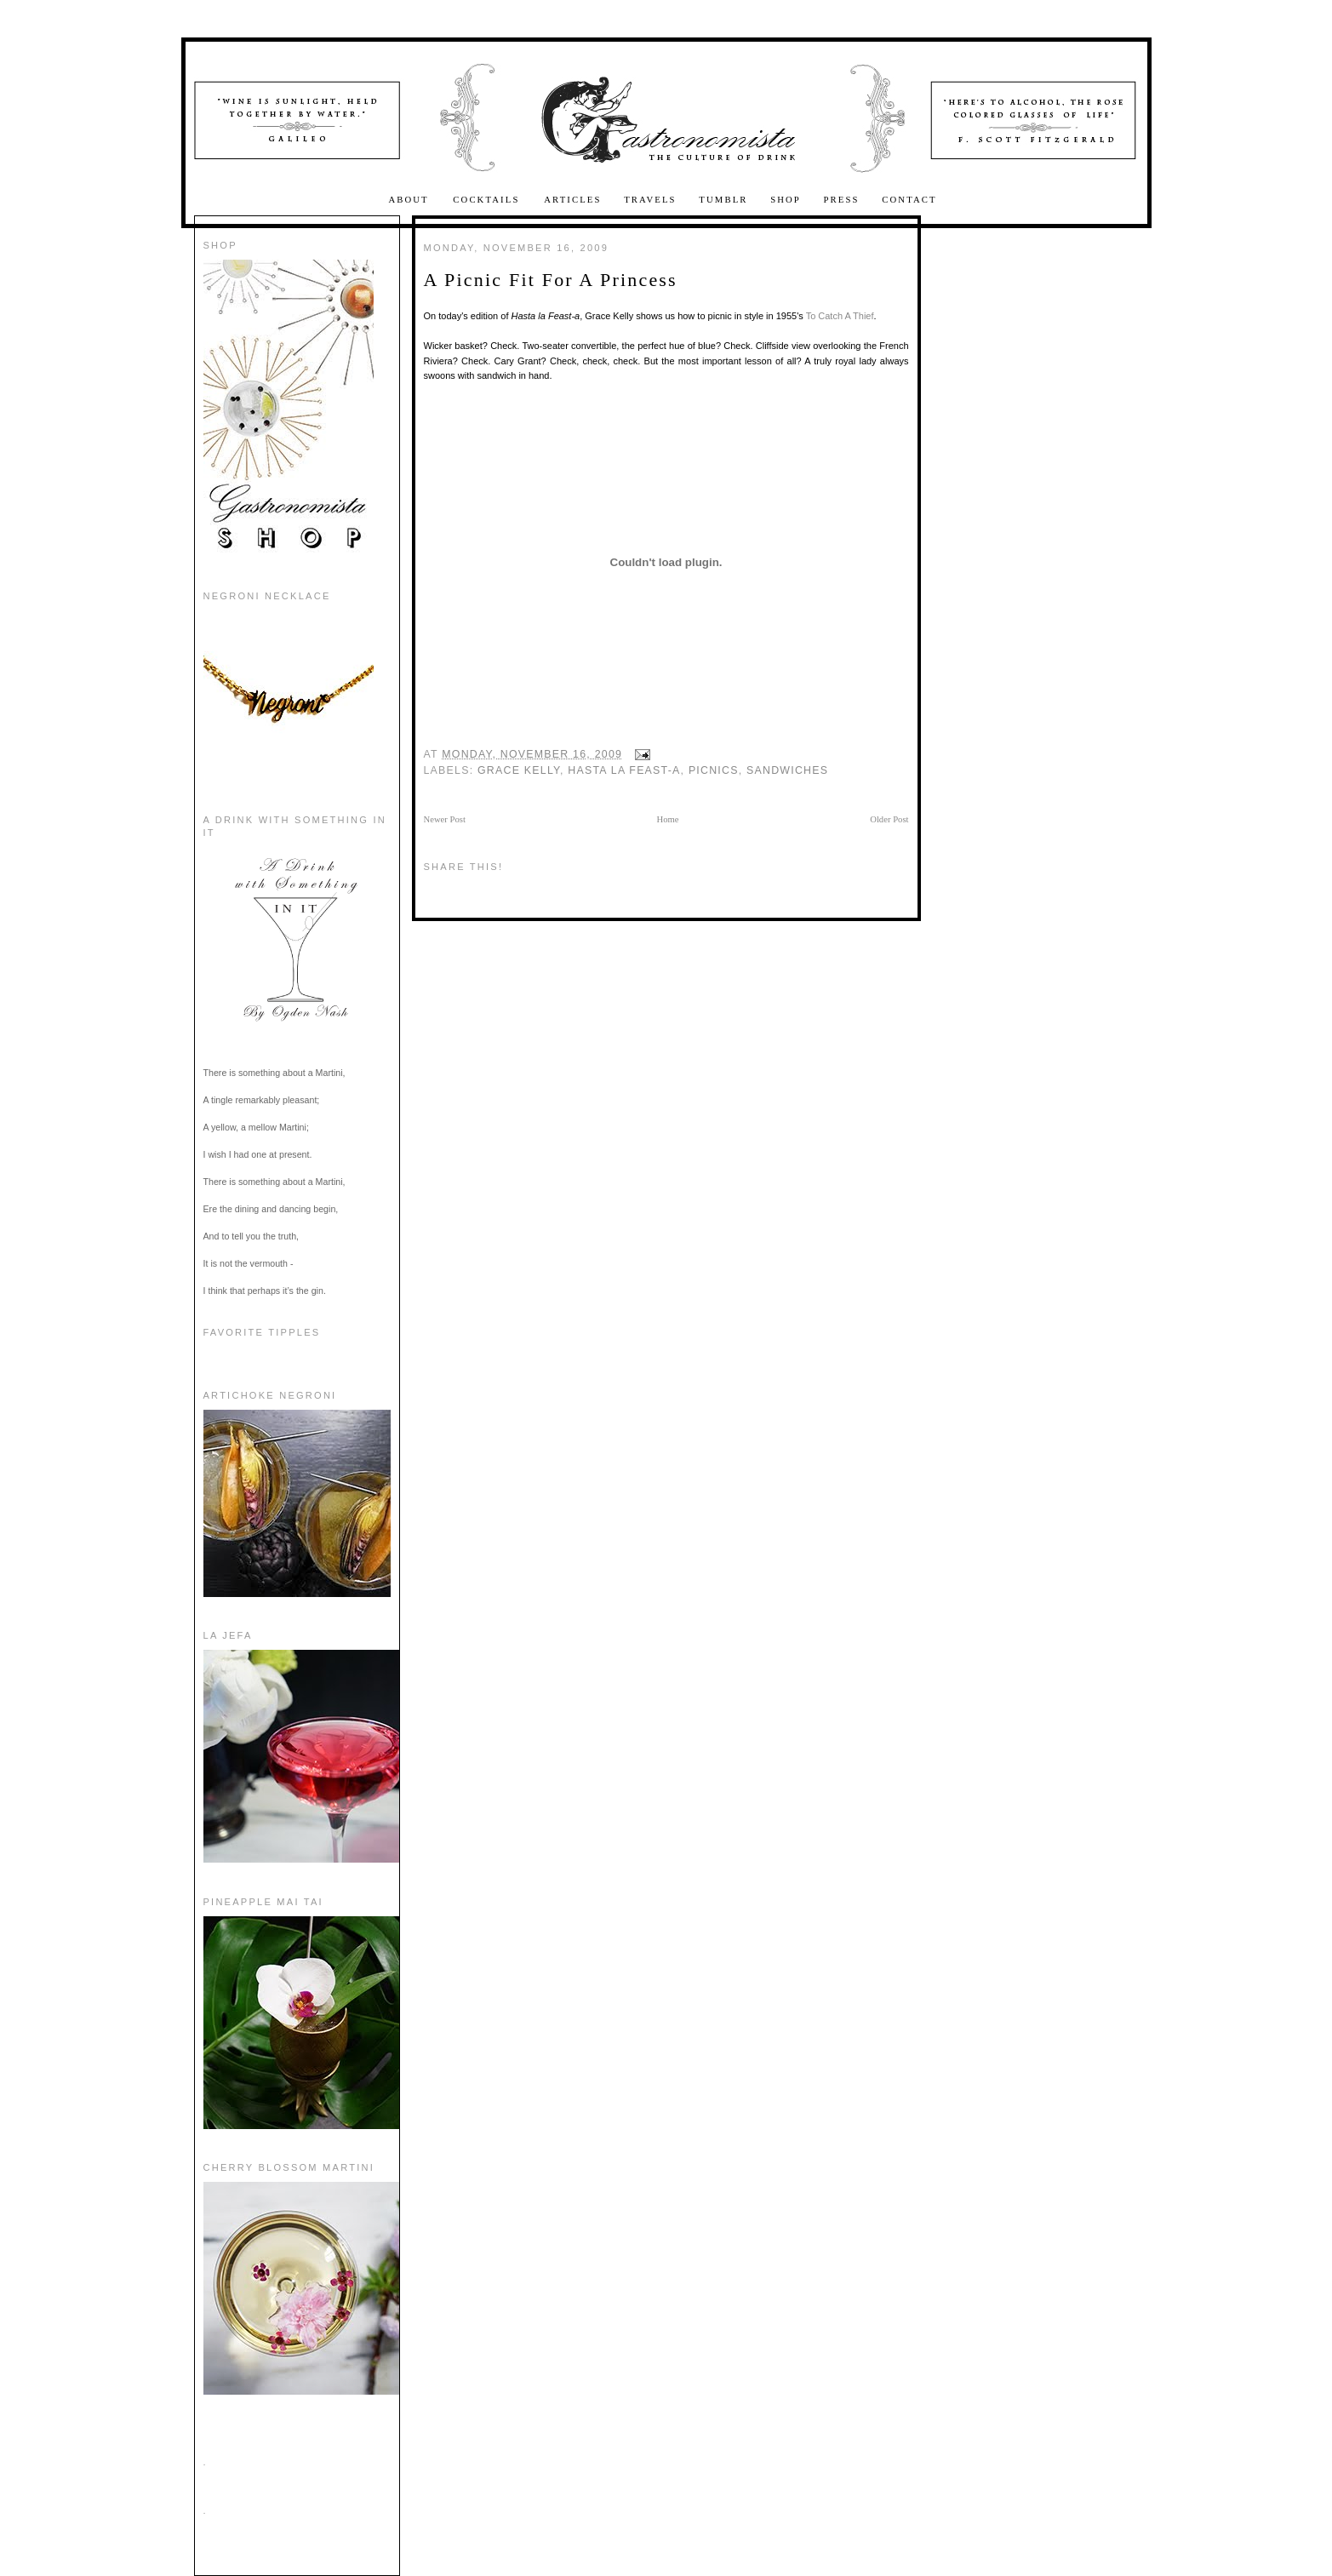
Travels (650, 199)
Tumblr (723, 199)
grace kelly (518, 770)
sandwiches (787, 770)
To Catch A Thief (840, 316)
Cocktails (488, 199)
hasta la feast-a (624, 770)
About (410, 199)
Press (842, 199)
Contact (909, 199)
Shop (785, 199)
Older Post (889, 819)
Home (668, 819)
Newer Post (445, 819)
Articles (572, 199)
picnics (714, 770)
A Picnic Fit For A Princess (550, 279)
